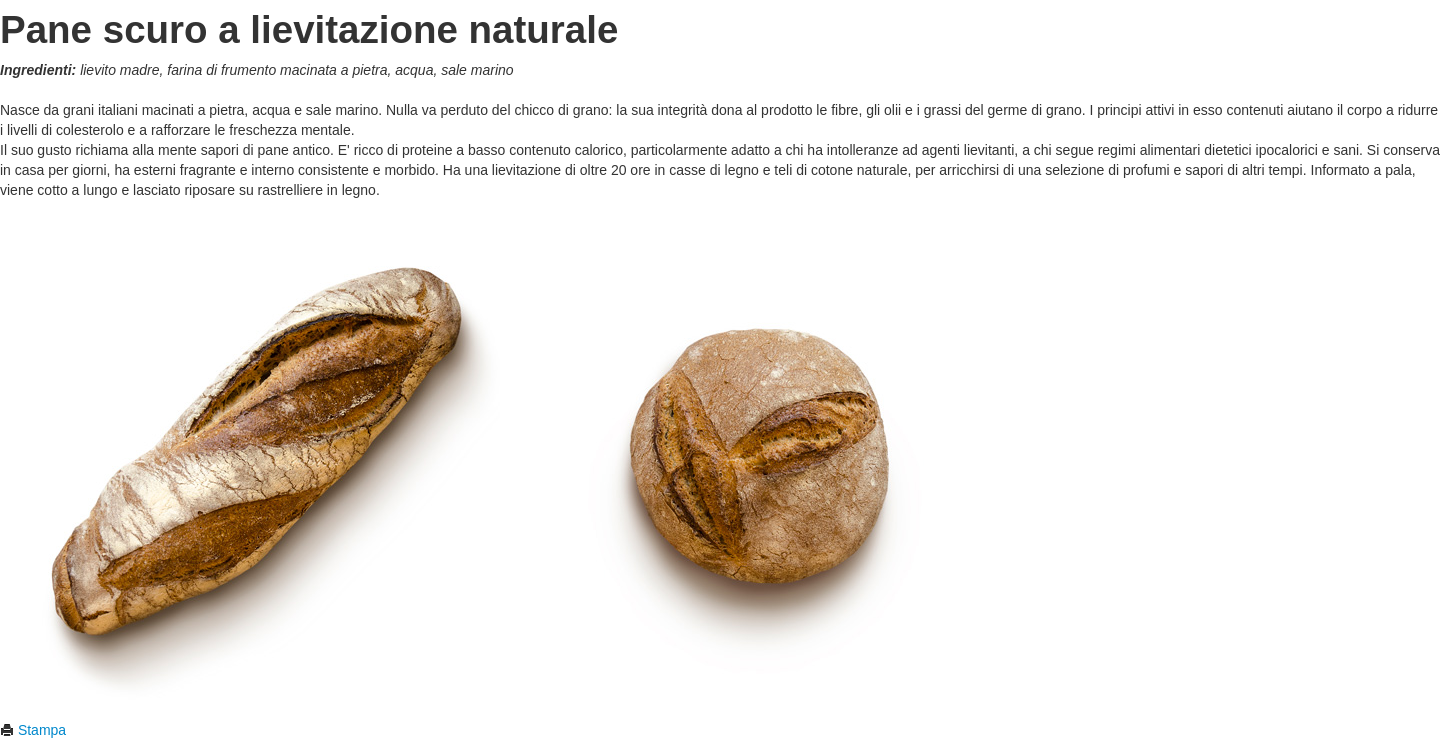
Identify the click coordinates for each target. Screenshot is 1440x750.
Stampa (33, 730)
